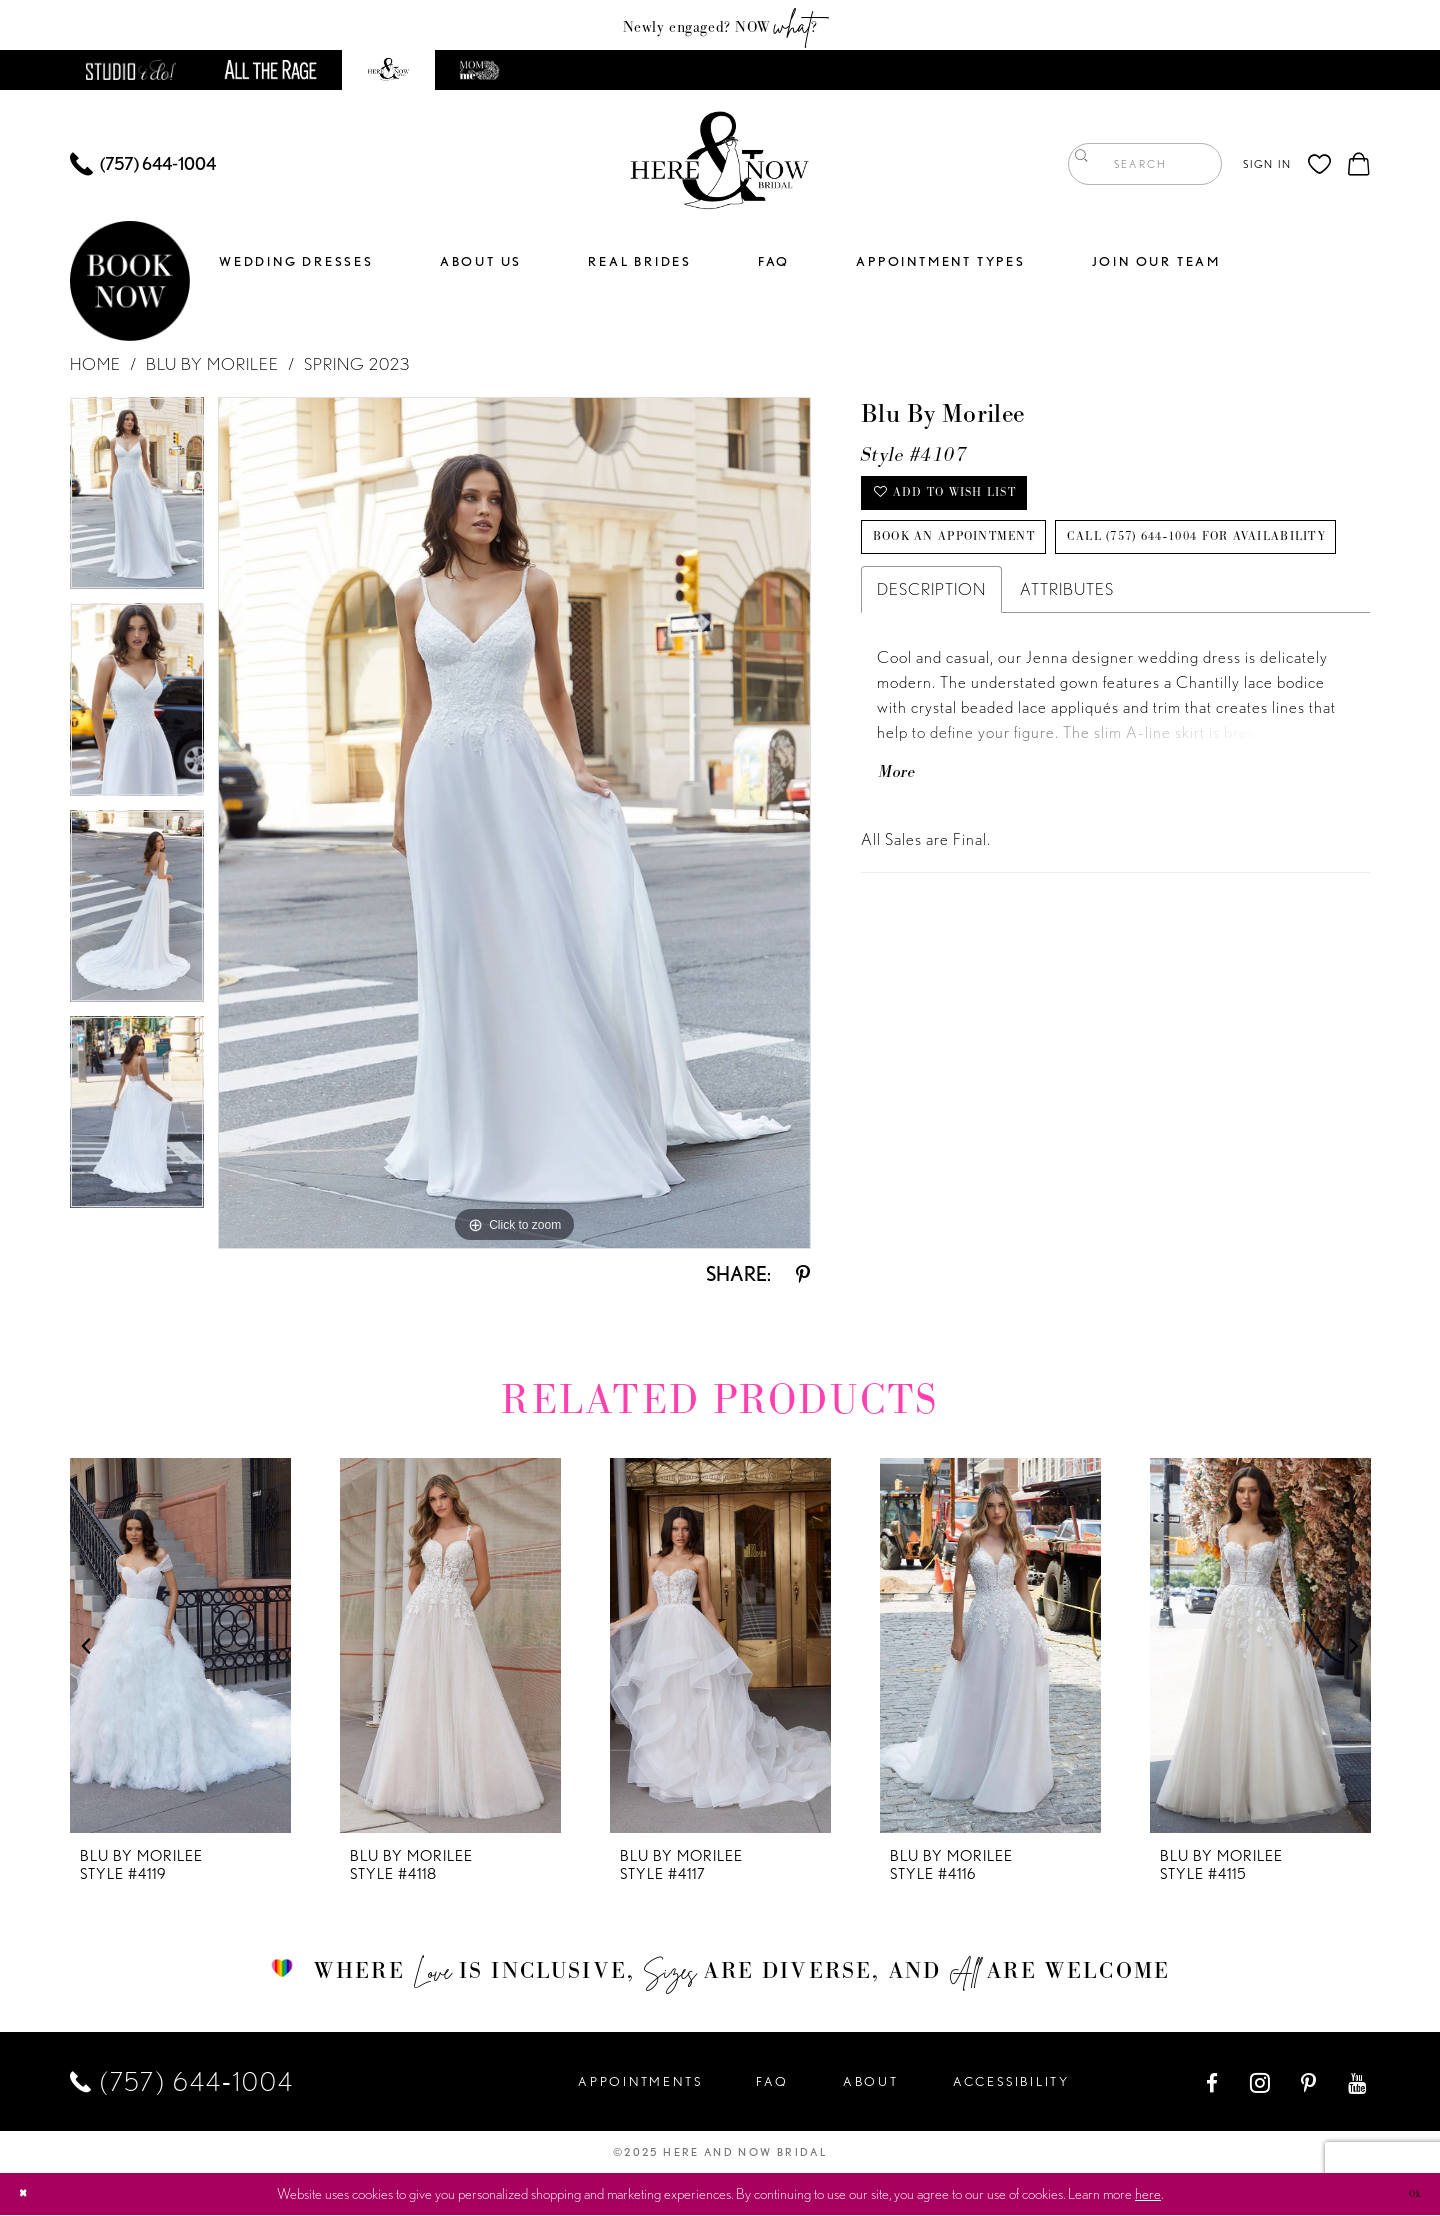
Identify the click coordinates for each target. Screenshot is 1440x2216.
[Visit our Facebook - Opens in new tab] (1213, 2083)
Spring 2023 (357, 365)
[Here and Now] (720, 165)
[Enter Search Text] (1145, 165)
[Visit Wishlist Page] (1319, 164)
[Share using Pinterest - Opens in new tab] (803, 1274)
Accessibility (1011, 2082)
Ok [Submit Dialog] (1408, 2194)
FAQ (772, 2082)
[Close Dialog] (30, 2195)
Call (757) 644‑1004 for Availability (1087, 639)
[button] (1267, 165)
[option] (137, 501)
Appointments (640, 2082)
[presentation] (180, 1646)
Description (931, 700)
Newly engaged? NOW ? (720, 25)
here (1148, 2195)
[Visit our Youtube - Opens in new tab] (1358, 2083)
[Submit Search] (1087, 165)
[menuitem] (143, 164)
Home (95, 365)
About (871, 2082)
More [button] (910, 899)
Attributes (1067, 700)
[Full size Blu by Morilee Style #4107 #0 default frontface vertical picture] (514, 824)
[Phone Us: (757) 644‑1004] (143, 164)
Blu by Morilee (212, 365)
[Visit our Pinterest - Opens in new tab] (1310, 2083)
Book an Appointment (1008, 573)
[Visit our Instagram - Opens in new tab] (1261, 2082)
